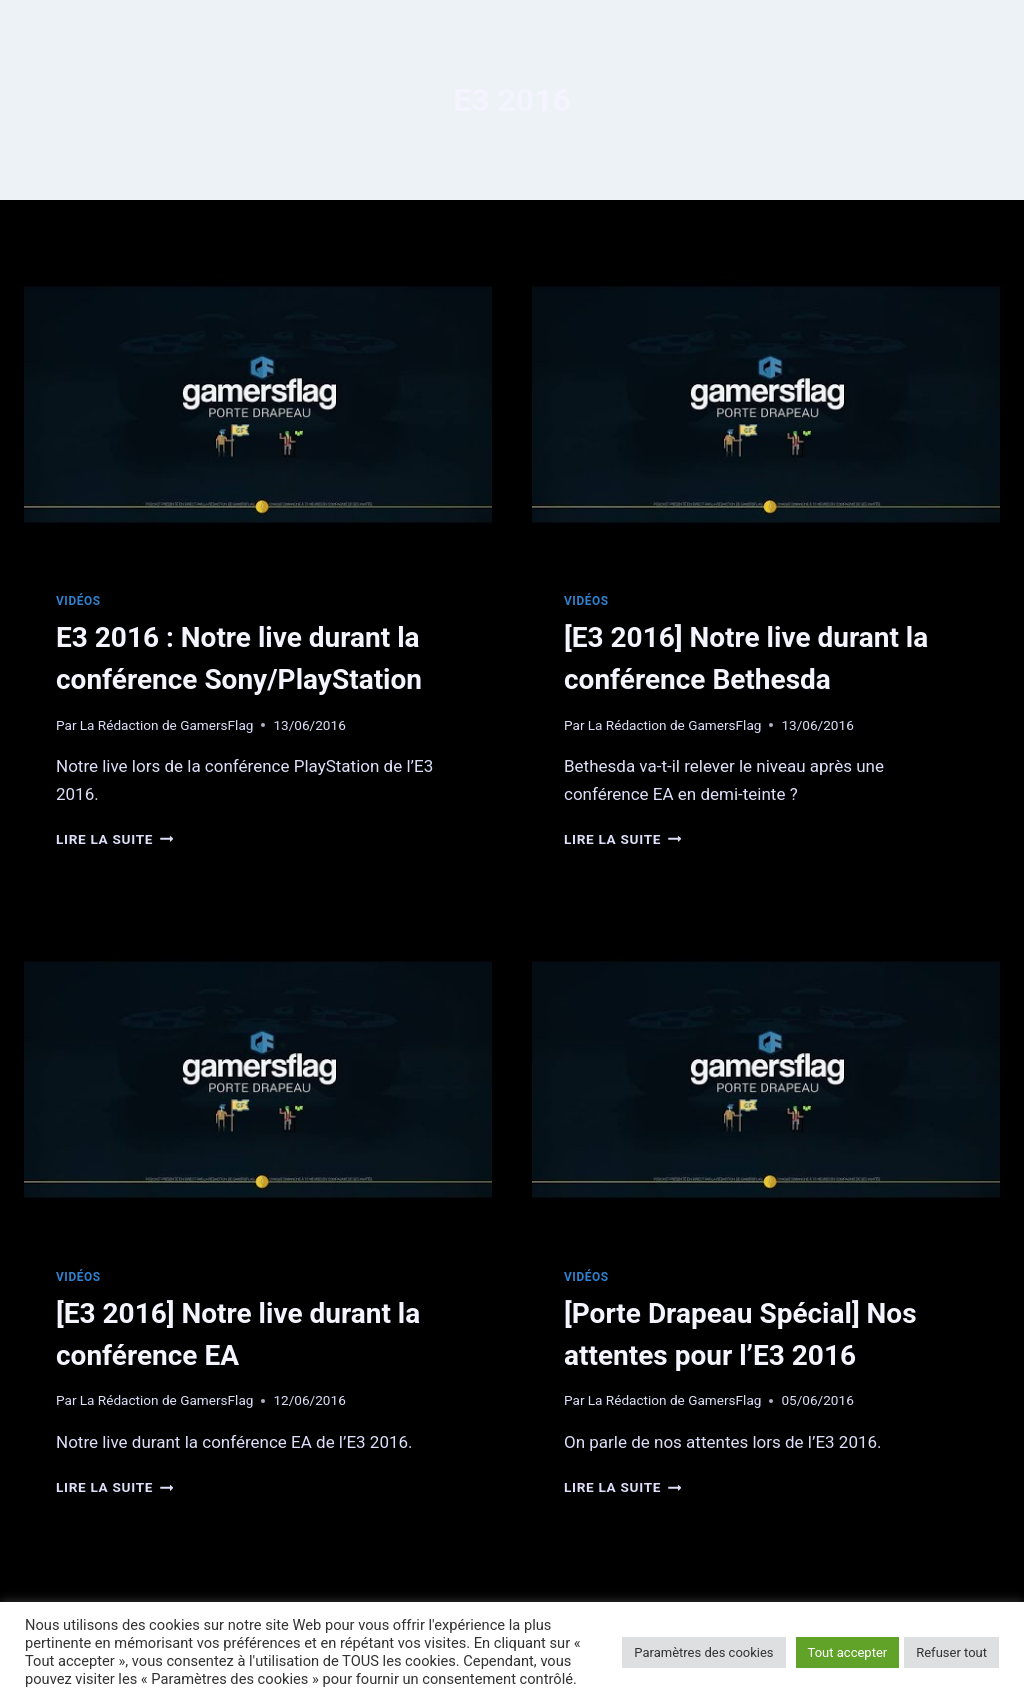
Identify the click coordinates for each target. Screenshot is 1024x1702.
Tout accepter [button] (848, 1652)
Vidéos (78, 601)
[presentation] (258, 404)
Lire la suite (114, 839)
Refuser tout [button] (951, 1652)
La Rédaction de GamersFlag (167, 725)
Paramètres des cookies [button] (703, 1652)
